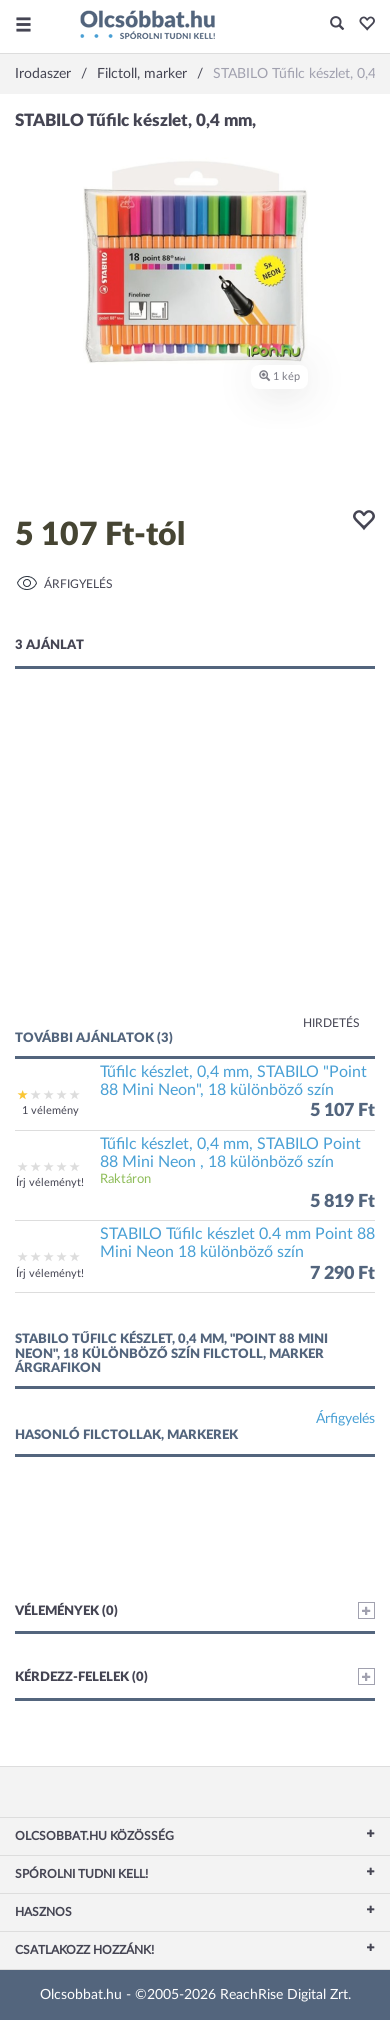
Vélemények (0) (195, 1610)
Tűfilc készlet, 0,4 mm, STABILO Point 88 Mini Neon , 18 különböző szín (230, 1153)
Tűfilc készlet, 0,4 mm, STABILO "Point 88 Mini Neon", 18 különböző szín (233, 1081)
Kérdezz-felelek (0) (195, 1676)
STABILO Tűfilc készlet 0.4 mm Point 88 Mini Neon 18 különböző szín (237, 1243)
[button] (361, 25)
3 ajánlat (49, 645)
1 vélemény (50, 1110)
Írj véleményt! (50, 1182)
